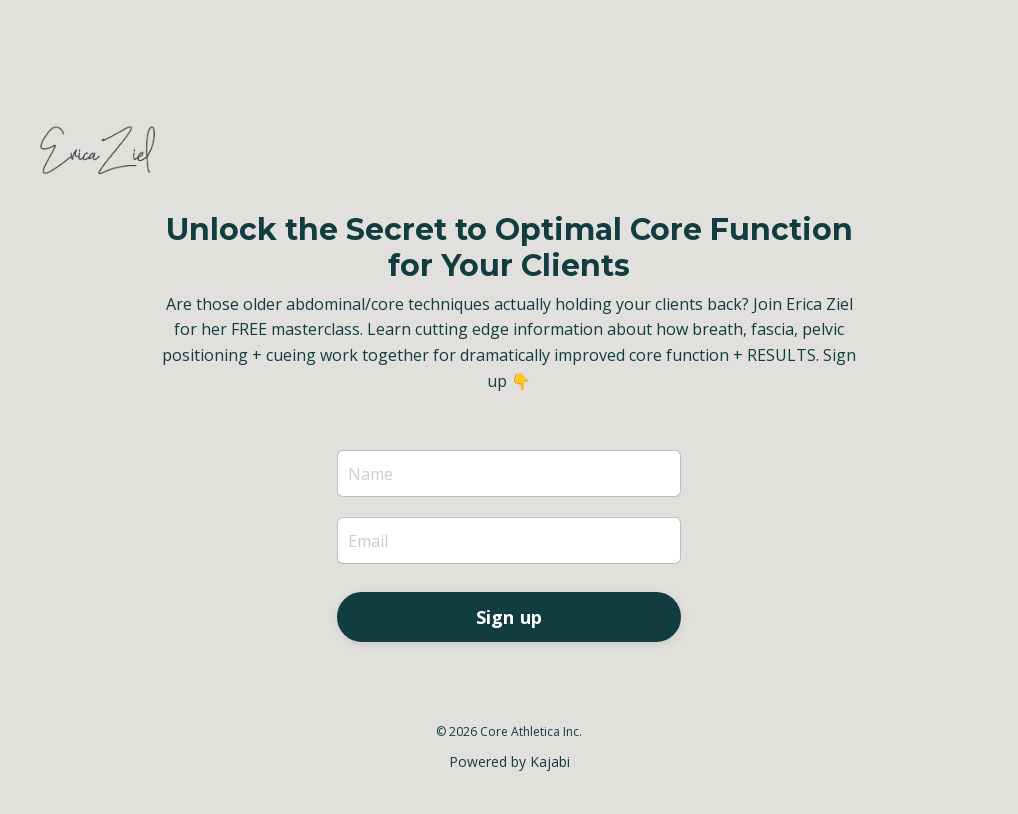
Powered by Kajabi (509, 761)
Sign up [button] (509, 617)
